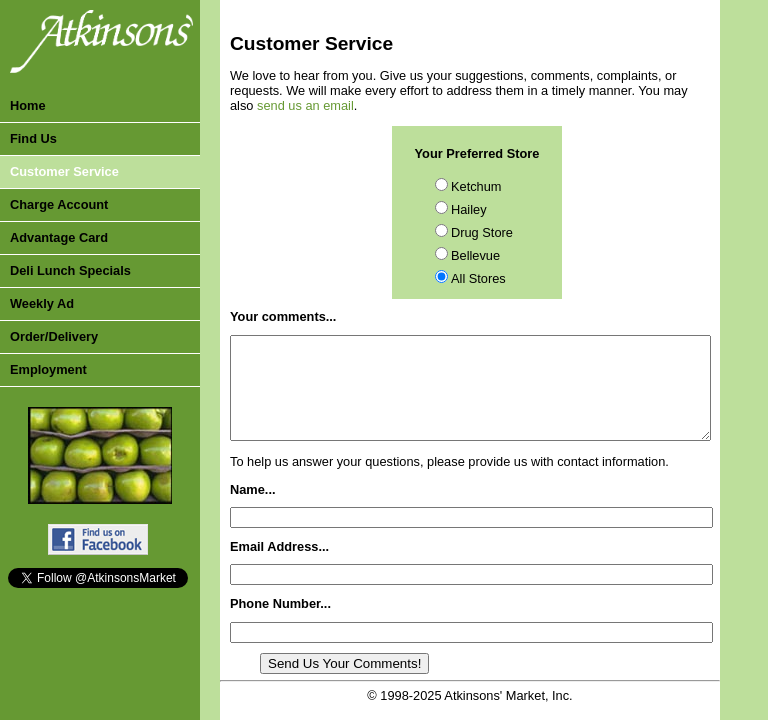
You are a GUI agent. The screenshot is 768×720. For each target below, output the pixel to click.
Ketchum (476, 186)
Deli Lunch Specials (70, 270)
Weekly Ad (42, 303)
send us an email (305, 105)
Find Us (33, 138)
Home (28, 105)
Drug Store (482, 232)
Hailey (469, 209)
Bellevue (475, 255)
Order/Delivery (54, 336)
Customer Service (64, 171)
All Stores (478, 278)
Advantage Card (59, 237)
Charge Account (59, 204)
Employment (48, 369)
